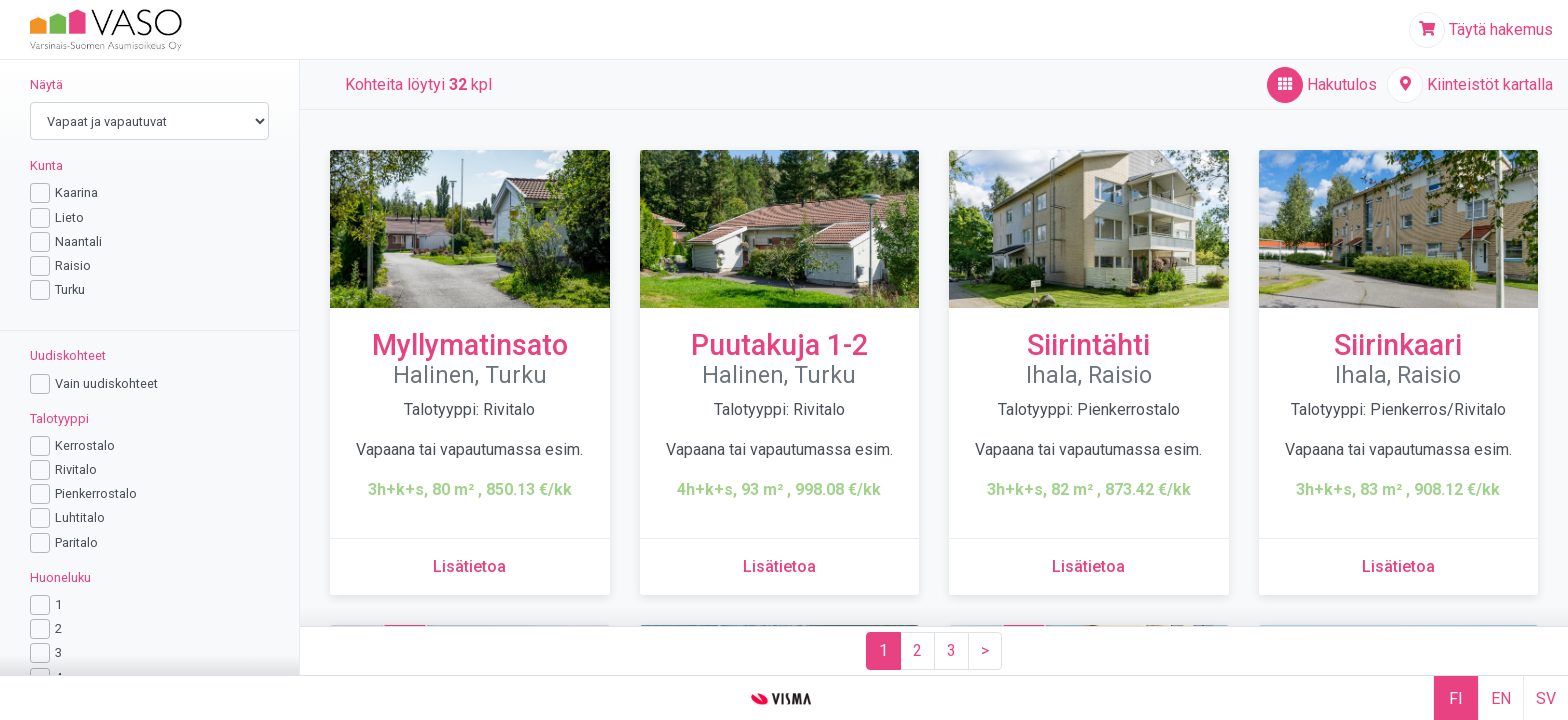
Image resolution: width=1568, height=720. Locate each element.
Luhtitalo (80, 517)
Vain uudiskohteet (106, 383)
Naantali (78, 241)
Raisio (73, 265)
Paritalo (76, 542)
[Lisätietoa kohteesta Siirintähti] (1088, 567)
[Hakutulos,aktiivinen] (1322, 85)
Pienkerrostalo (96, 493)
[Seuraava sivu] (985, 651)
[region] (150, 367)
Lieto (69, 217)
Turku (70, 289)
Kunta (46, 165)
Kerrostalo (85, 445)
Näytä (46, 84)
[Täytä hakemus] (1481, 30)
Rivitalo (76, 469)
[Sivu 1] (883, 651)
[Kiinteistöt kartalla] (1470, 85)
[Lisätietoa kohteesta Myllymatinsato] (469, 567)
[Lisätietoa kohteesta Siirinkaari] (1398, 567)
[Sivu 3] (951, 651)
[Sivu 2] (917, 651)
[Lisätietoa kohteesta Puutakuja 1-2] (779, 567)
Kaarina (76, 192)
